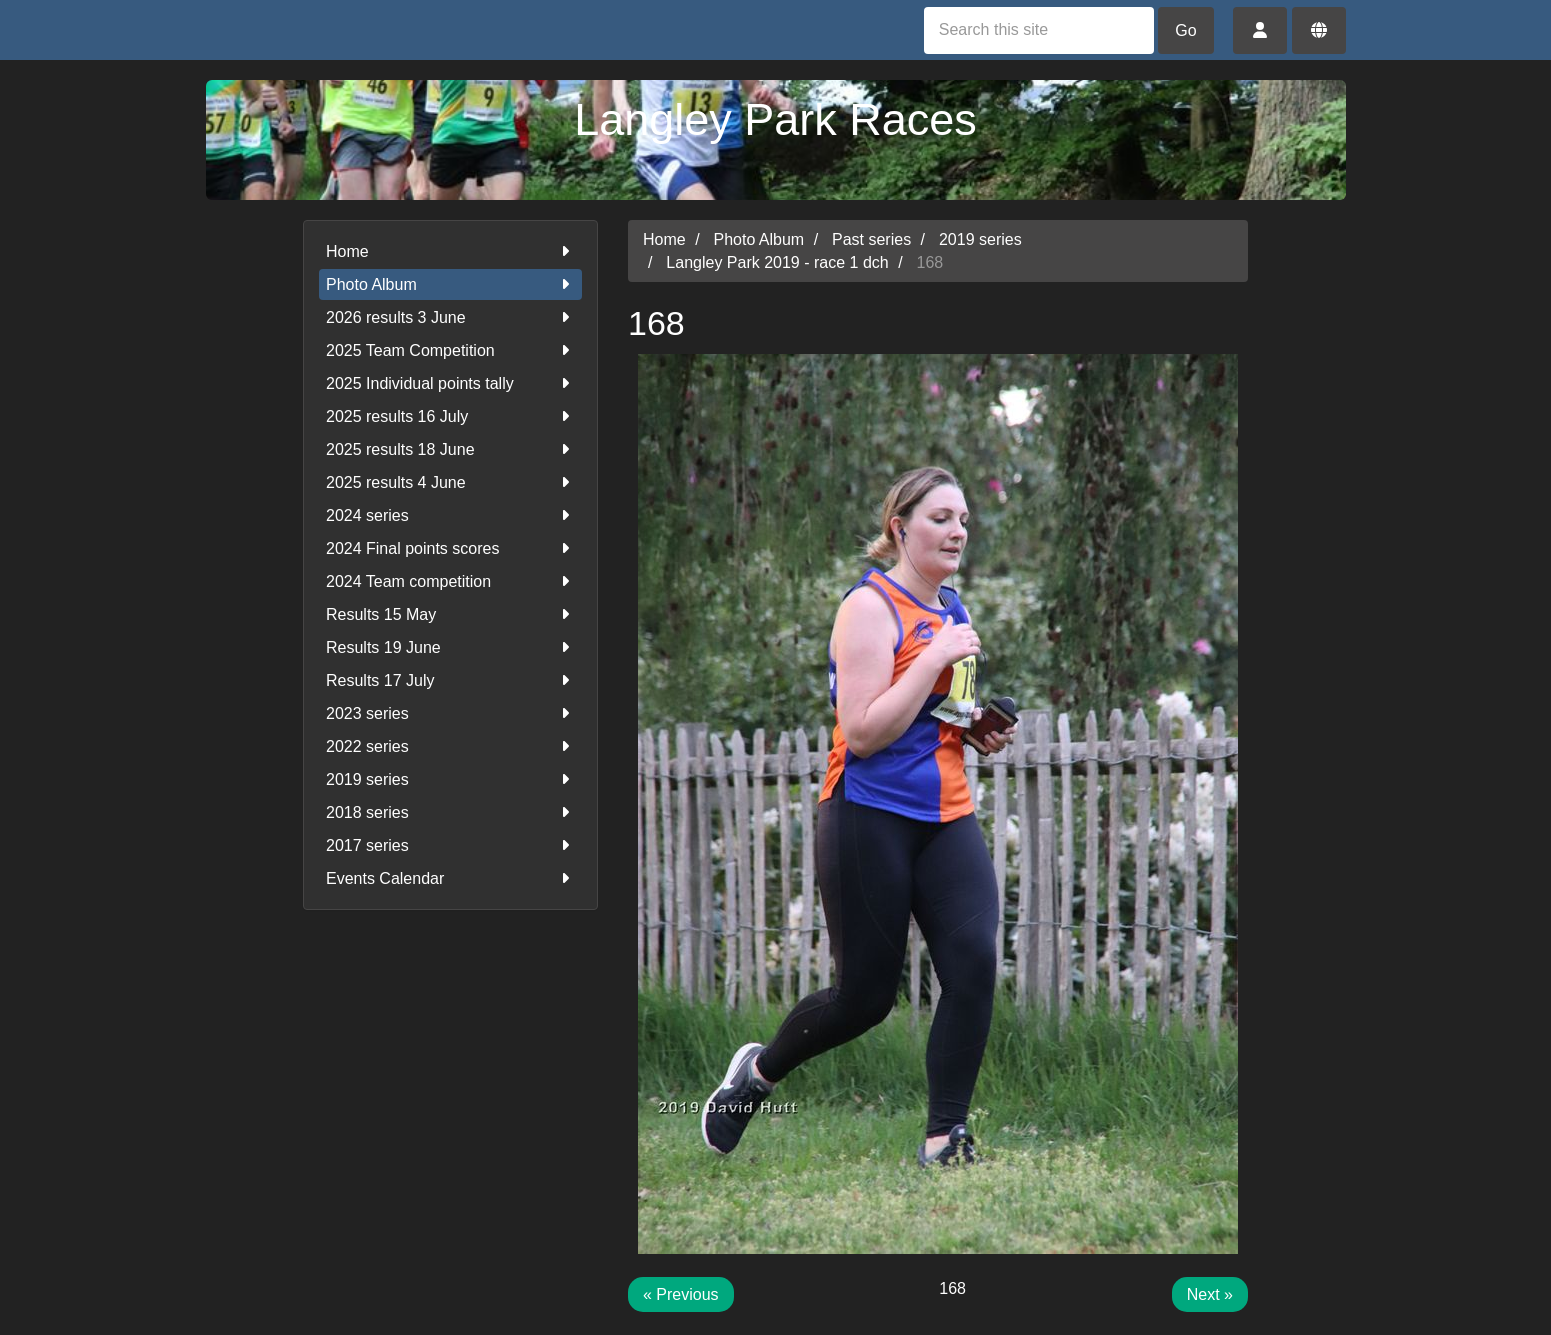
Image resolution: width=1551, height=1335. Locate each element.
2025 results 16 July (450, 416)
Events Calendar (450, 878)
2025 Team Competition (450, 350)
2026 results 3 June (450, 317)
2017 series (450, 845)
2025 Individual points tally (450, 383)
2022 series (450, 746)
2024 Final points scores (450, 548)
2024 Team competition (450, 581)
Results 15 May (450, 614)
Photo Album (450, 284)
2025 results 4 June (450, 482)
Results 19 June (450, 647)
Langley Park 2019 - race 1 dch (777, 262)
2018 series (450, 812)
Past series (871, 239)
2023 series (450, 713)
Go (1185, 30)
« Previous (681, 1294)
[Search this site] (1039, 30)
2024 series (450, 515)
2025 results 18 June (450, 449)
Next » (1210, 1294)
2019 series (450, 779)
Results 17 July (450, 680)
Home (450, 251)
